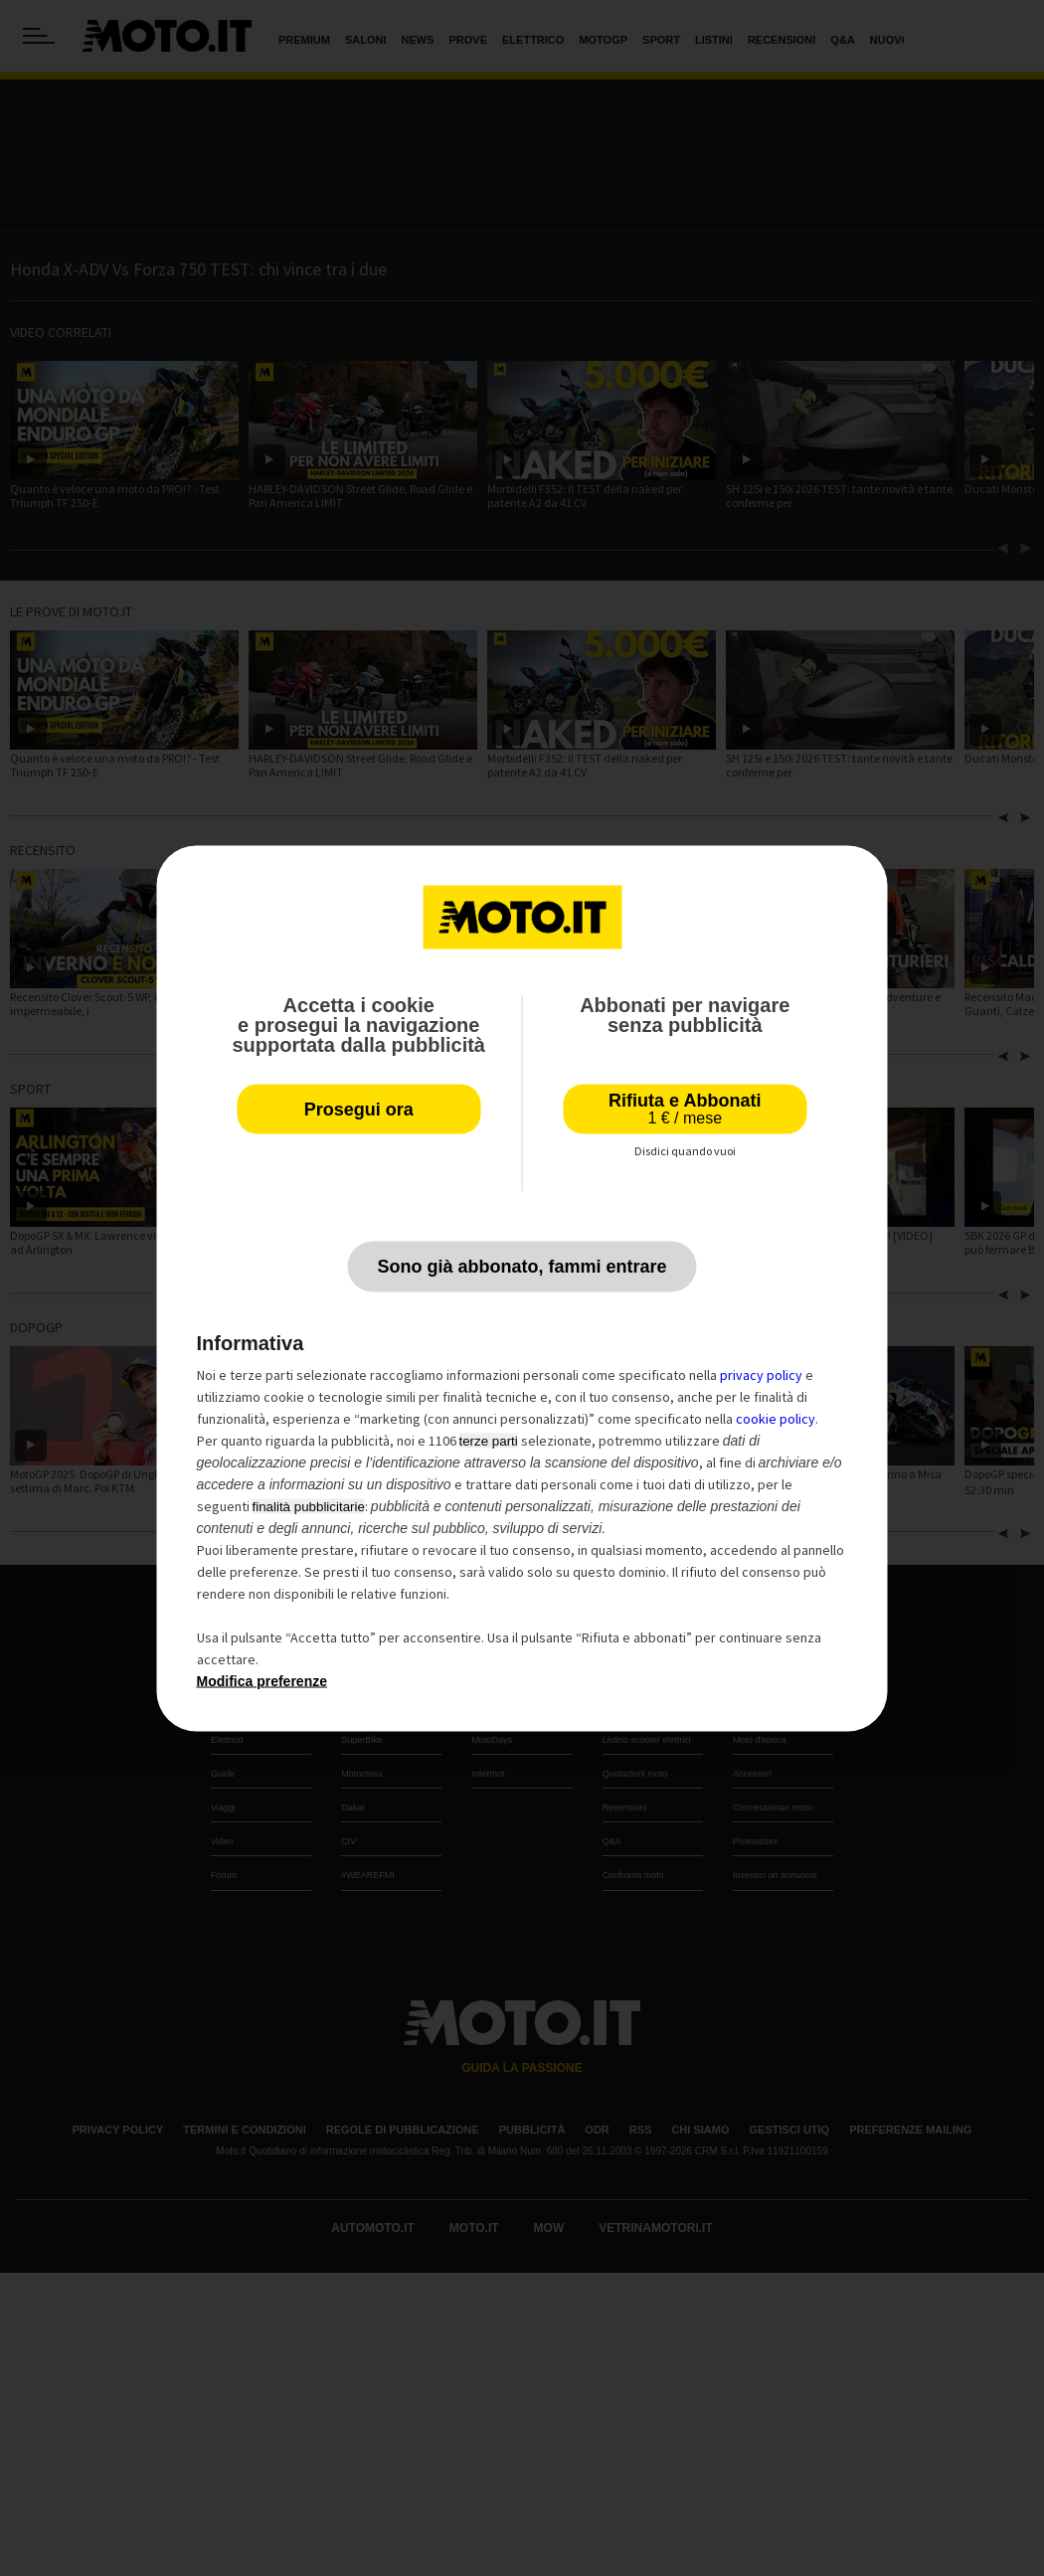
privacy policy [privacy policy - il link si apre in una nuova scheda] (761, 1374)
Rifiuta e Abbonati (685, 1108)
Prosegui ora (359, 1108)
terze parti (488, 1440)
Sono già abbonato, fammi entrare (521, 1266)
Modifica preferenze (262, 1680)
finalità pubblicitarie (309, 1505)
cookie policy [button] (775, 1418)
